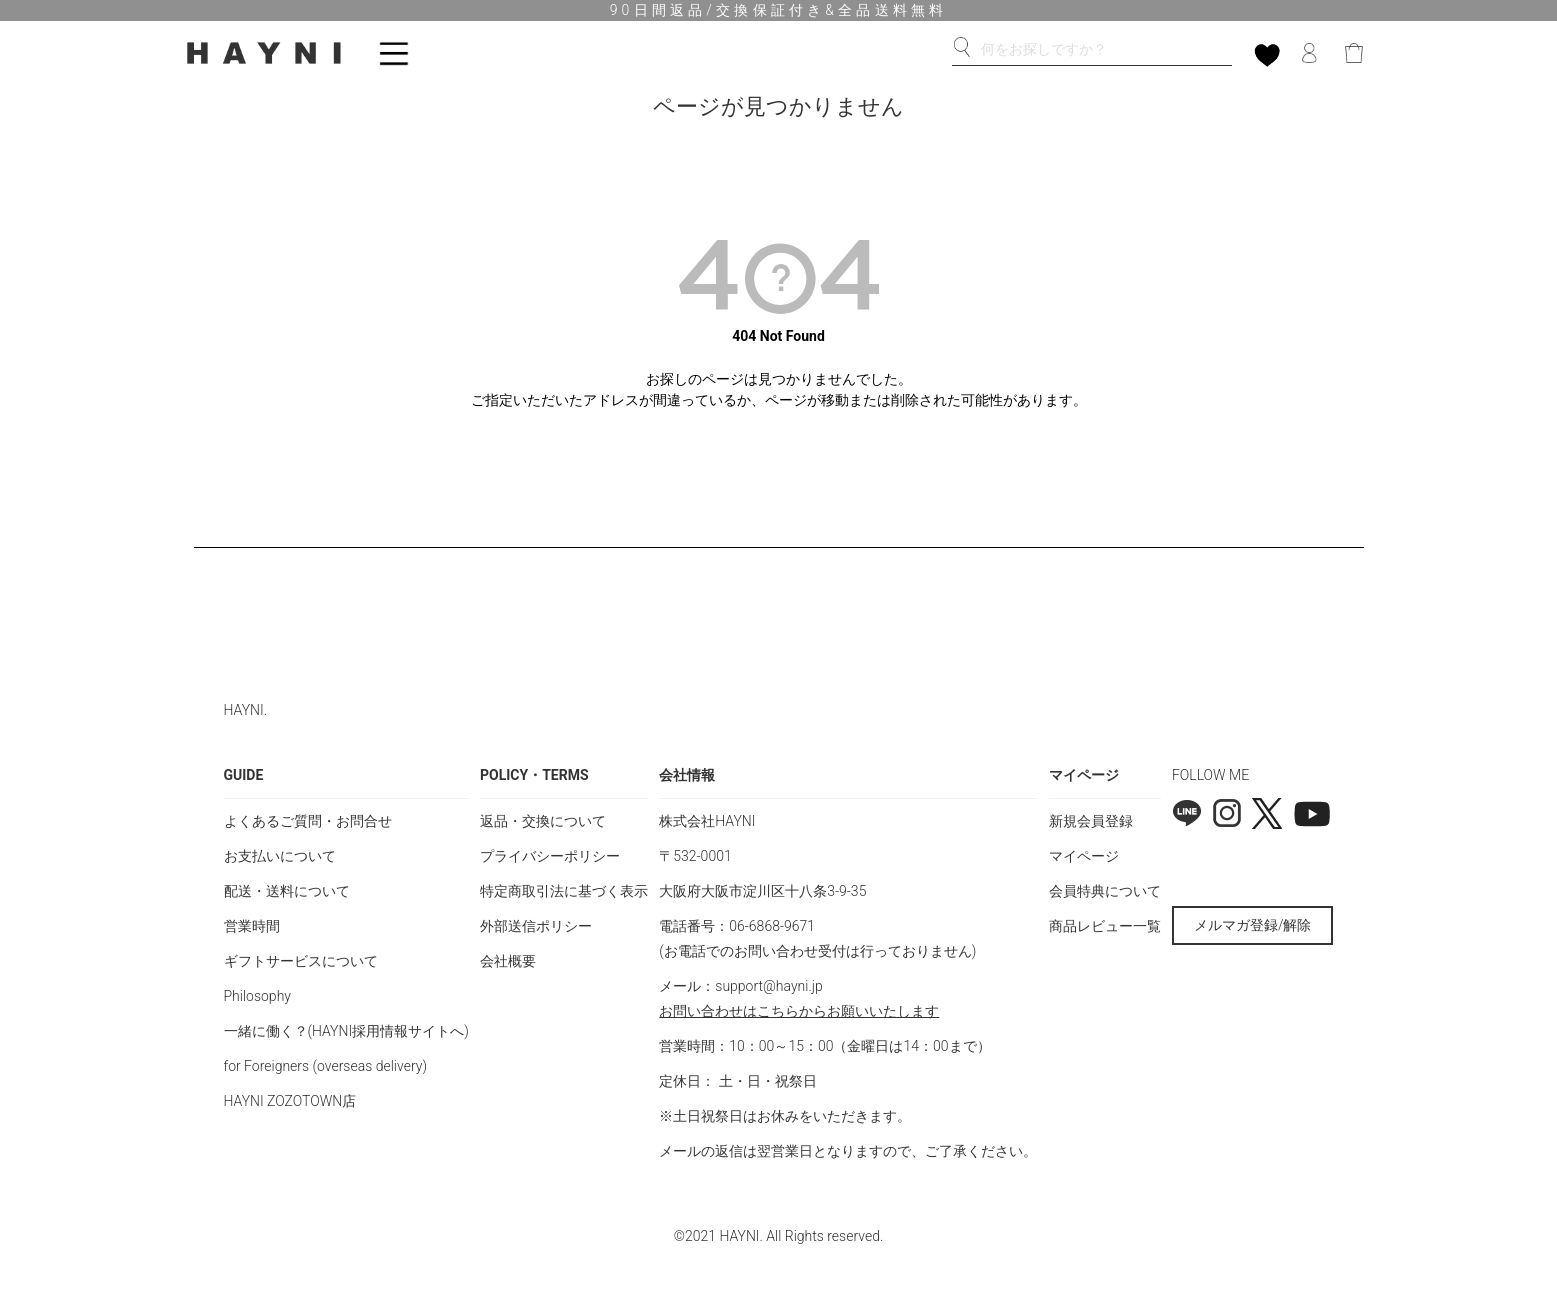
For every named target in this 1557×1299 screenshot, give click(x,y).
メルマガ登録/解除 (1253, 925)
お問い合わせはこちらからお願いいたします (799, 1011)
